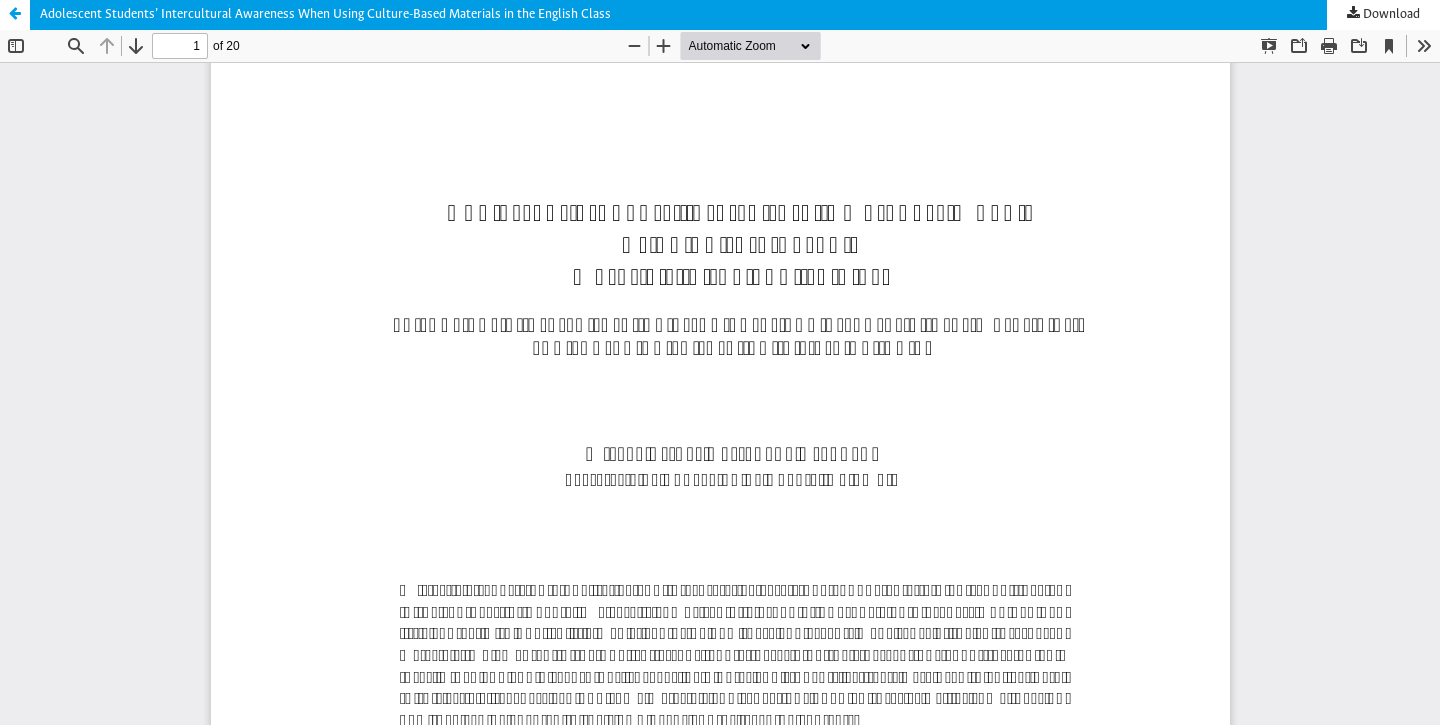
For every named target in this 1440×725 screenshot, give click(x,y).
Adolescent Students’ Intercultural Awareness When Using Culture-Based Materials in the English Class (325, 14)
